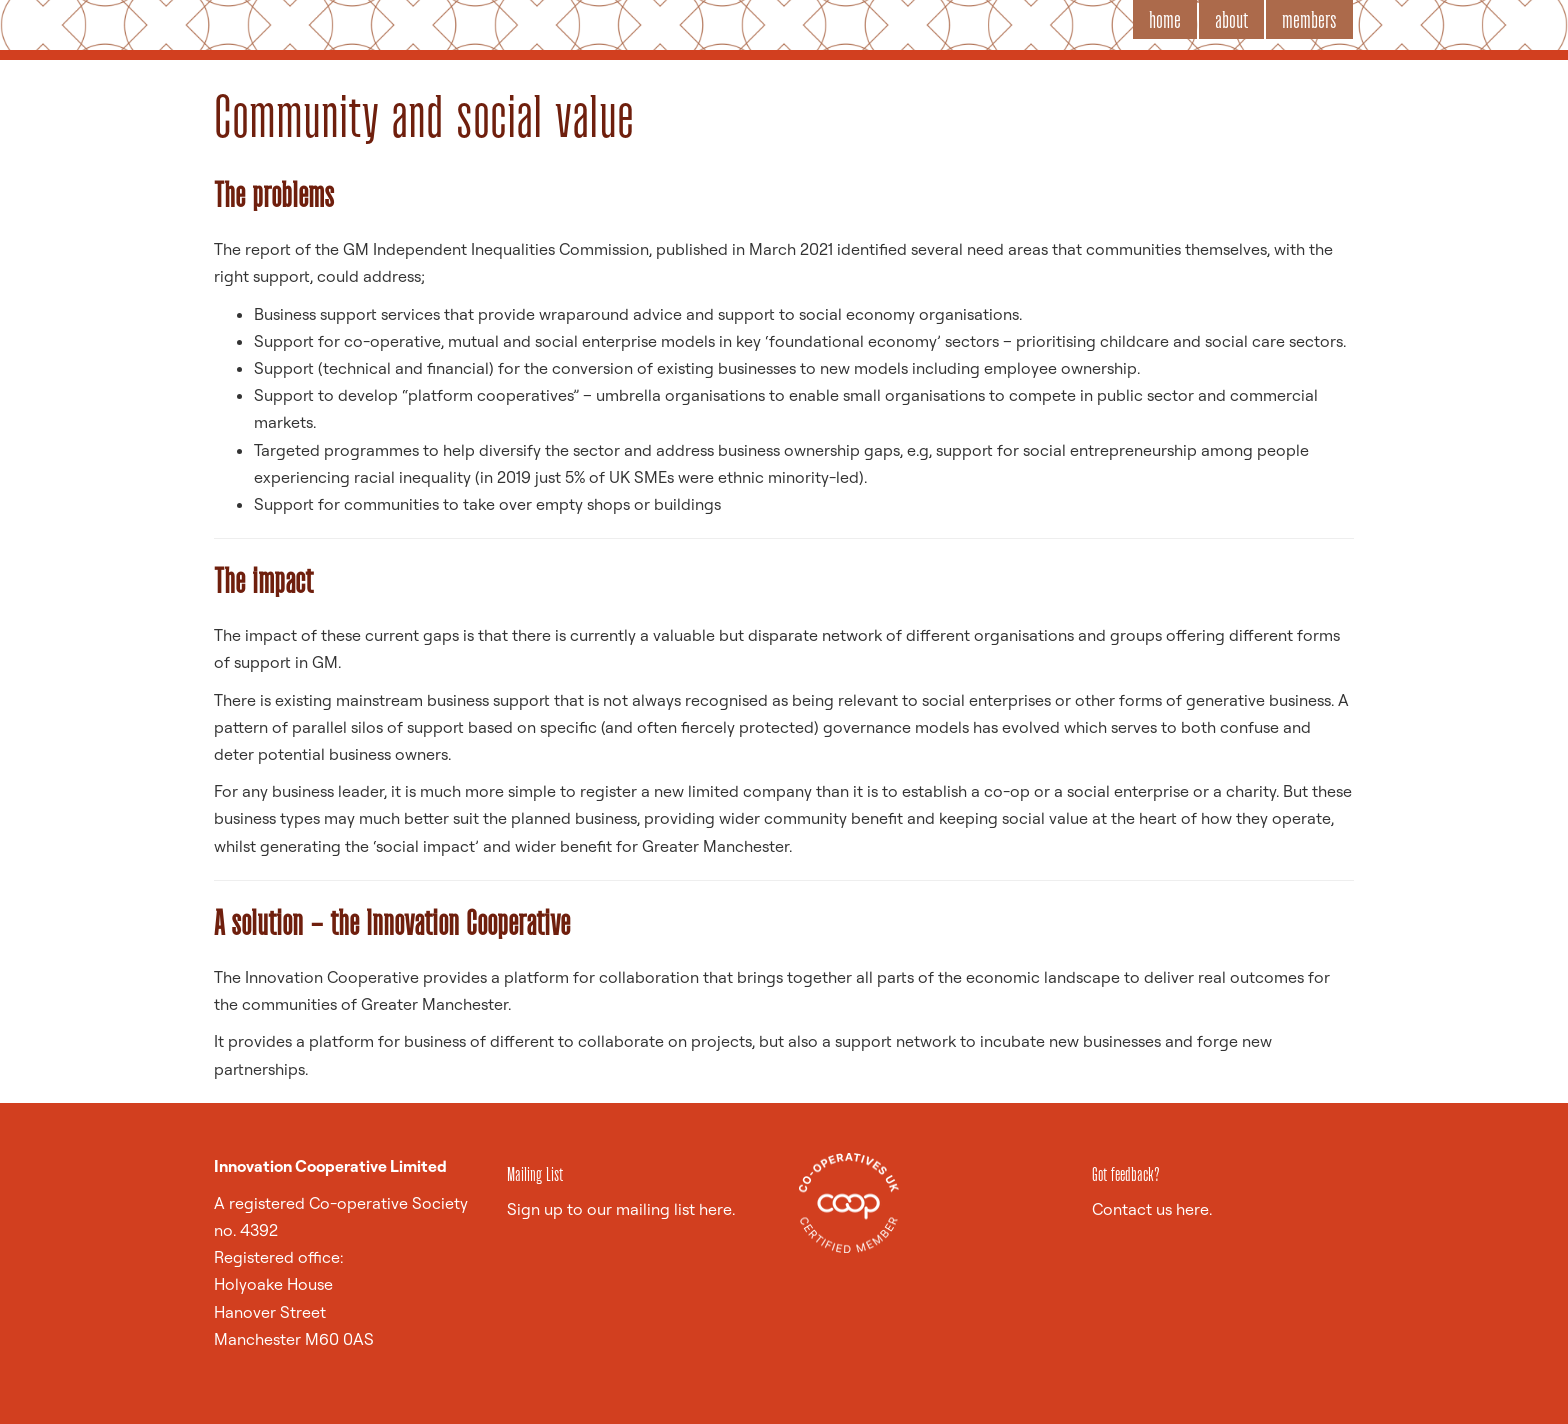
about (1231, 19)
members (1309, 19)
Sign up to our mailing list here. (621, 1209)
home (1165, 19)
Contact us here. (1152, 1209)
